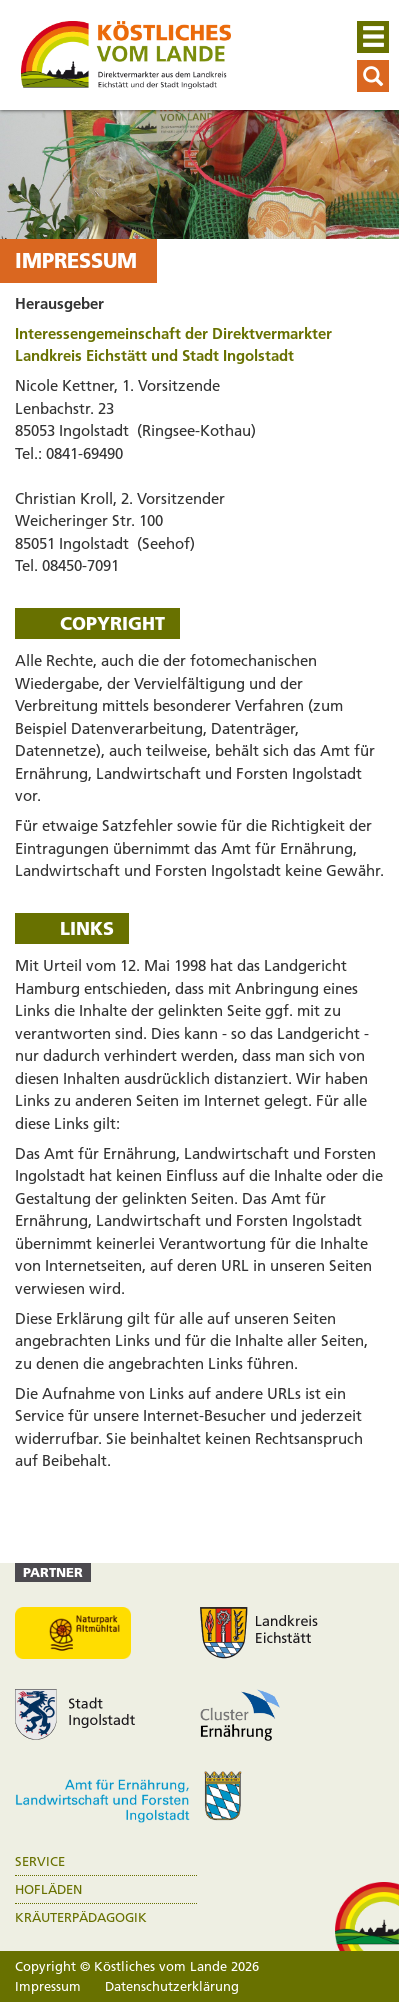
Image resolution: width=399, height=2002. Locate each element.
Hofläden (48, 1889)
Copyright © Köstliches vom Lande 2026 (137, 1966)
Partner (53, 1572)
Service (40, 1861)
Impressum (48, 1986)
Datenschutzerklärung (172, 1986)
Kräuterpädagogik (81, 1917)
